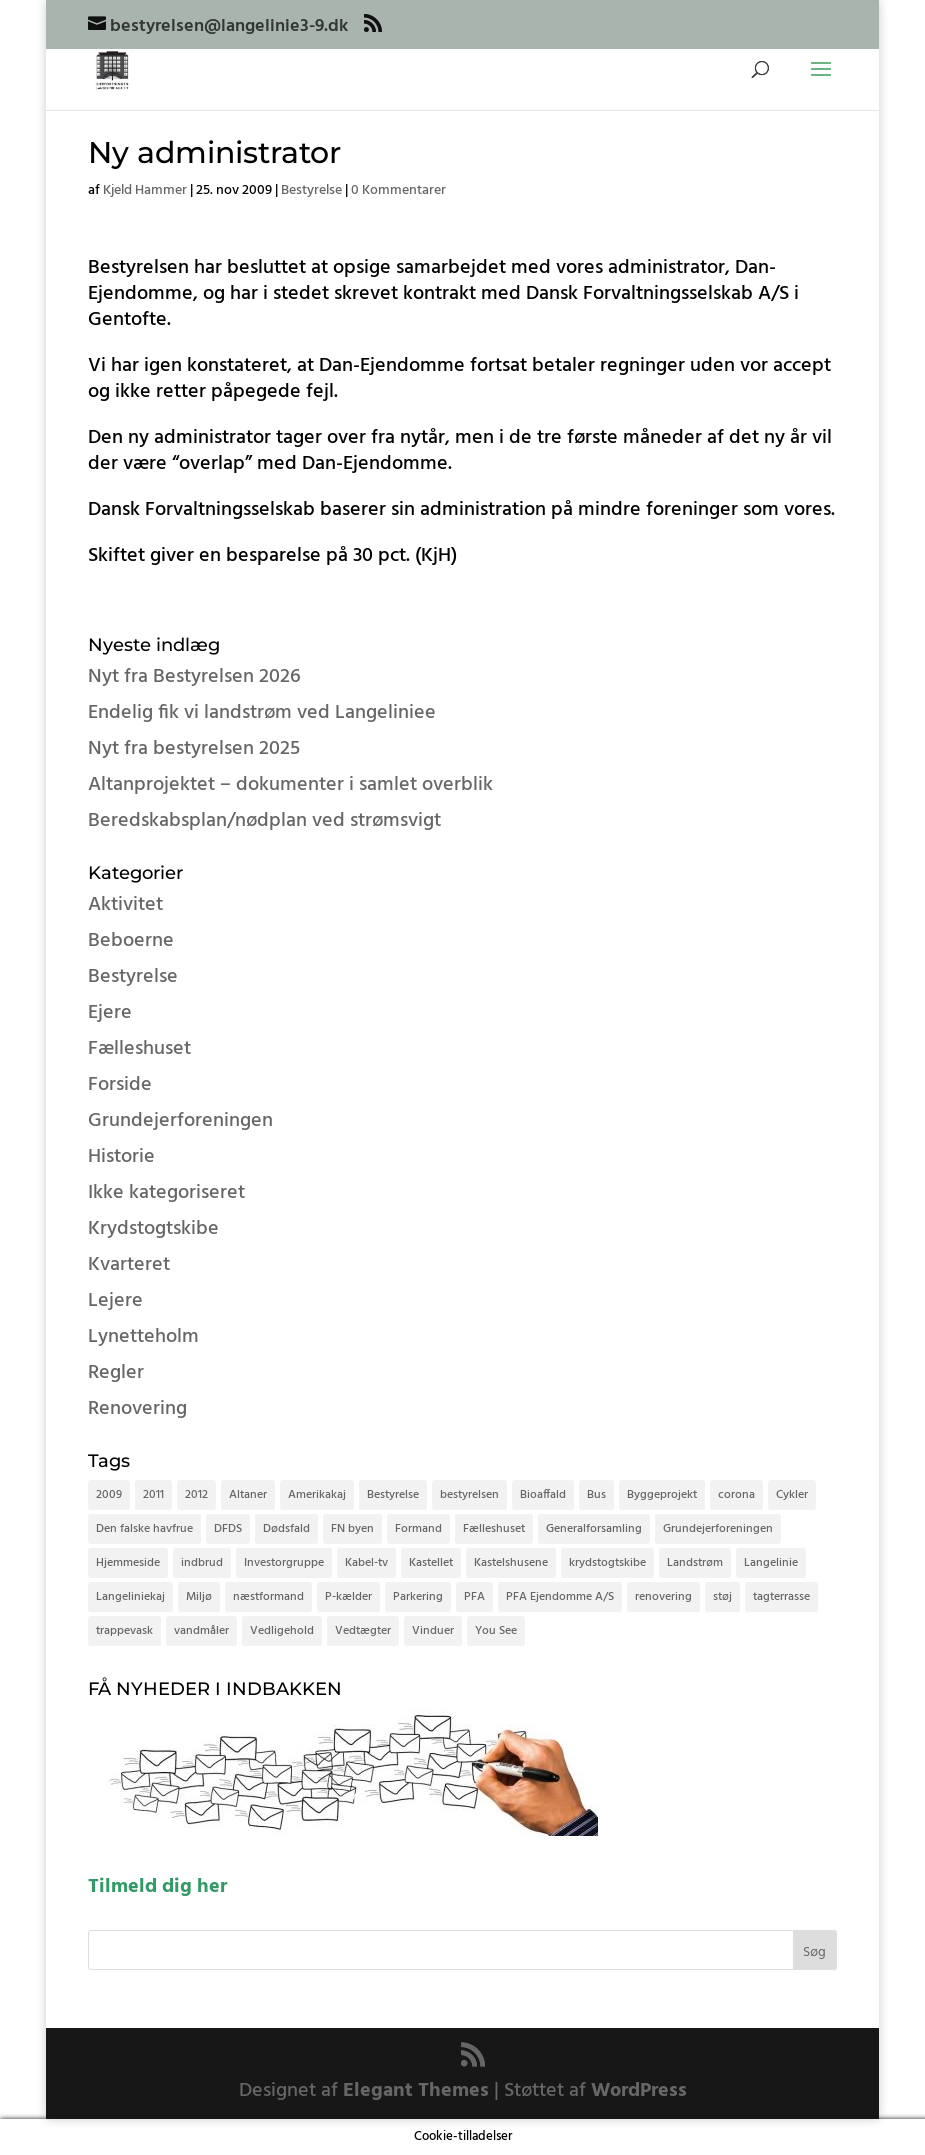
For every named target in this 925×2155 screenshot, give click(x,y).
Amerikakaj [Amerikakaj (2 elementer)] (317, 1495)
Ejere (110, 1013)
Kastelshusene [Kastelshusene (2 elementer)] (511, 1563)
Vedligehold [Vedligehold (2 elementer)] (282, 1631)
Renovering (137, 1409)
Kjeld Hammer (145, 190)
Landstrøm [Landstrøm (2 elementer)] (695, 1563)
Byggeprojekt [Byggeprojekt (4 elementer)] (662, 1495)
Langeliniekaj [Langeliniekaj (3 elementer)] (130, 1597)
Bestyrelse (311, 190)
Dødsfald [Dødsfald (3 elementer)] (286, 1529)
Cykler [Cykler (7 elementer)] (792, 1495)
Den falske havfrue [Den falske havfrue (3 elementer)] (144, 1529)
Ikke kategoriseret (166, 1193)
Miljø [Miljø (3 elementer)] (199, 1597)
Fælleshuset (139, 1049)
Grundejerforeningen (180, 1121)
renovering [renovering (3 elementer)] (663, 1597)
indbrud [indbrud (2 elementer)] (202, 1563)
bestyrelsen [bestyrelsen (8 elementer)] (469, 1495)
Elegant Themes (416, 2091)
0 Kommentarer (398, 190)
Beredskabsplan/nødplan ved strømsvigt (264, 821)
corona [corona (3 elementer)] (736, 1495)
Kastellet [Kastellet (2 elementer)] (431, 1563)
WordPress (639, 2091)
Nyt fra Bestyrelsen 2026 (194, 677)
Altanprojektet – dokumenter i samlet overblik (290, 785)
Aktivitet (125, 905)
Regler (116, 1373)
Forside (120, 1085)
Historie (121, 1157)
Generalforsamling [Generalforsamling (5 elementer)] (594, 1529)
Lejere (115, 1301)
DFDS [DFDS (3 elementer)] (228, 1529)
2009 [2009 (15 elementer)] (109, 1495)
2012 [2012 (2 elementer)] (196, 1495)
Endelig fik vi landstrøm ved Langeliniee (262, 713)
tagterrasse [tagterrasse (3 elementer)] (781, 1597)
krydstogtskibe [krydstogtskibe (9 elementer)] (607, 1563)
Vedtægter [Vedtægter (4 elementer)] (363, 1631)
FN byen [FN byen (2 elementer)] (352, 1529)
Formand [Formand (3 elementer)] (418, 1529)
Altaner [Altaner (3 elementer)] (248, 1495)
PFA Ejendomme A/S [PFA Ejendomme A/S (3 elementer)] (560, 1597)
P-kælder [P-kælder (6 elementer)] (348, 1597)
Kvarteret (129, 1265)
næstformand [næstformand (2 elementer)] (268, 1597)
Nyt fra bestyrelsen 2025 (194, 749)
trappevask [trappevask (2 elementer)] (124, 1631)
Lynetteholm (143, 1337)
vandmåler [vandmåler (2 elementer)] (201, 1631)
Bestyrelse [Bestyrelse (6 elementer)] (393, 1495)
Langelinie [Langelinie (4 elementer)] (771, 1563)
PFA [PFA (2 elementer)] (474, 1597)
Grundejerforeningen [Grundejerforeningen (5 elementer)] (718, 1529)
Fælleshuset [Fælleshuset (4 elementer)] (494, 1529)
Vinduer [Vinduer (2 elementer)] (433, 1631)
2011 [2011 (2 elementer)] (153, 1495)
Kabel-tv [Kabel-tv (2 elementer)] (366, 1563)
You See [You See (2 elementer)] (496, 1631)
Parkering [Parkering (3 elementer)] (418, 1597)
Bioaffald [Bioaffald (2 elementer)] (543, 1495)
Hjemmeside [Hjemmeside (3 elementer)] (128, 1563)
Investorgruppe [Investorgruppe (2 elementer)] (284, 1563)
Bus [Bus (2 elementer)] (596, 1495)
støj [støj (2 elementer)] (722, 1597)
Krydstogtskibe (153, 1229)
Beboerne (131, 941)
